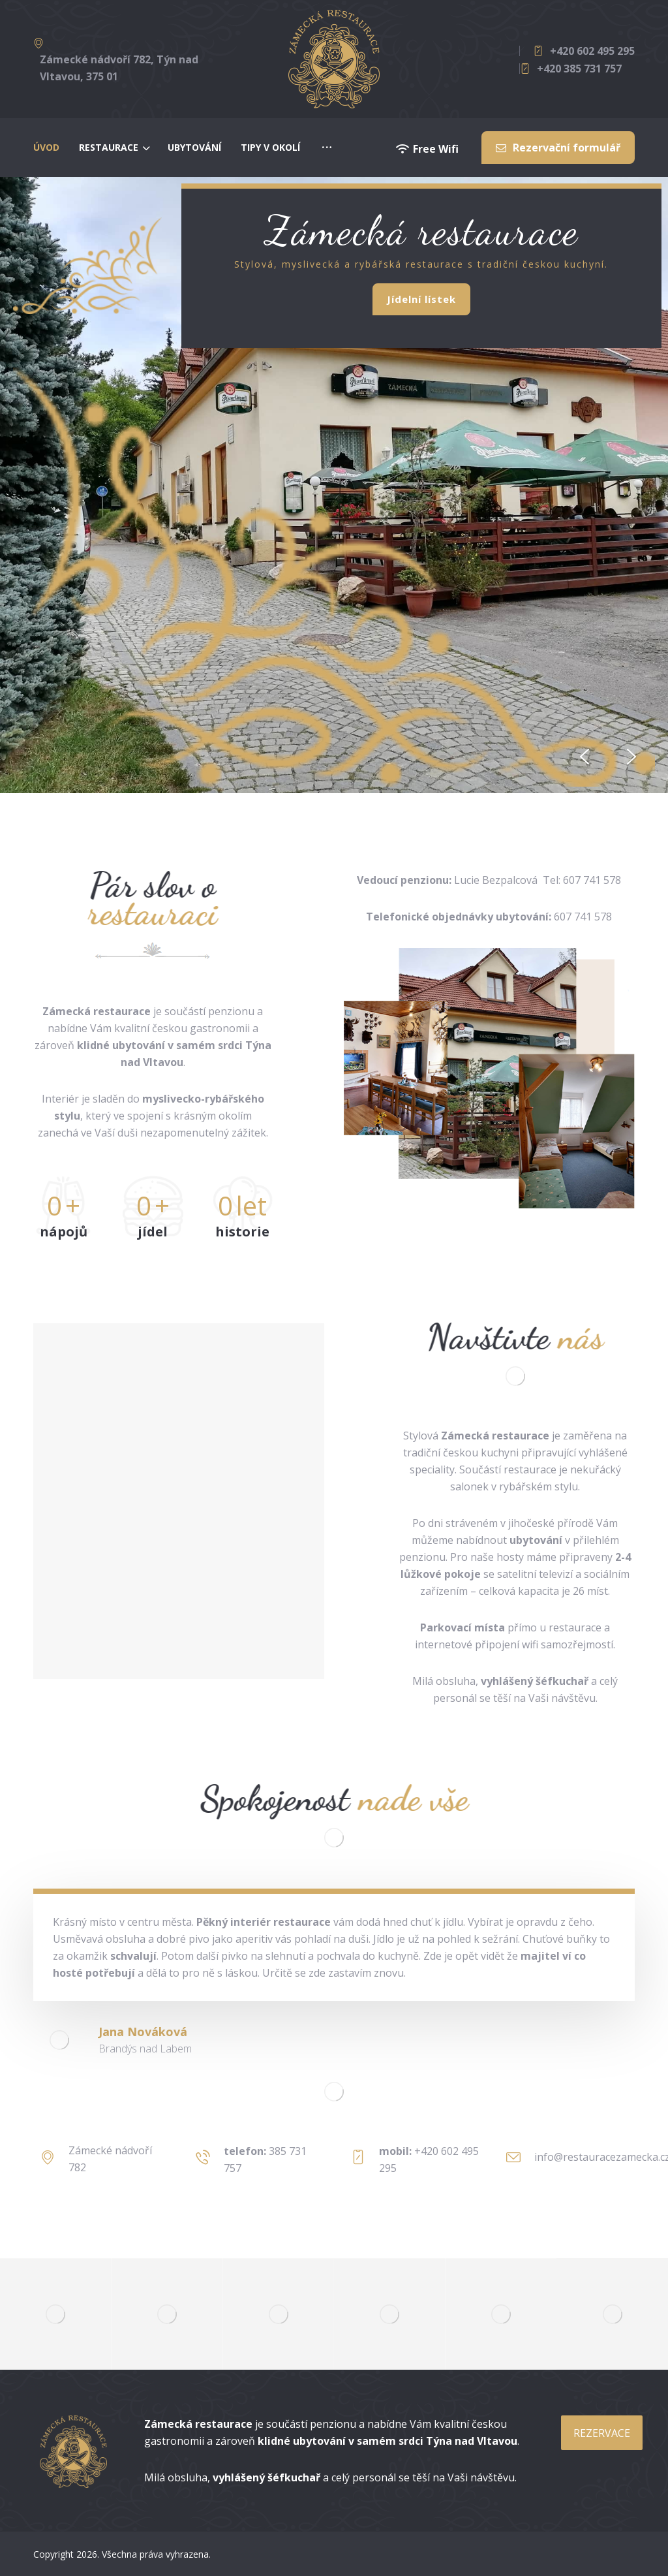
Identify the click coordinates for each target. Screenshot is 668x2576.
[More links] (327, 147)
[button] (584, 756)
